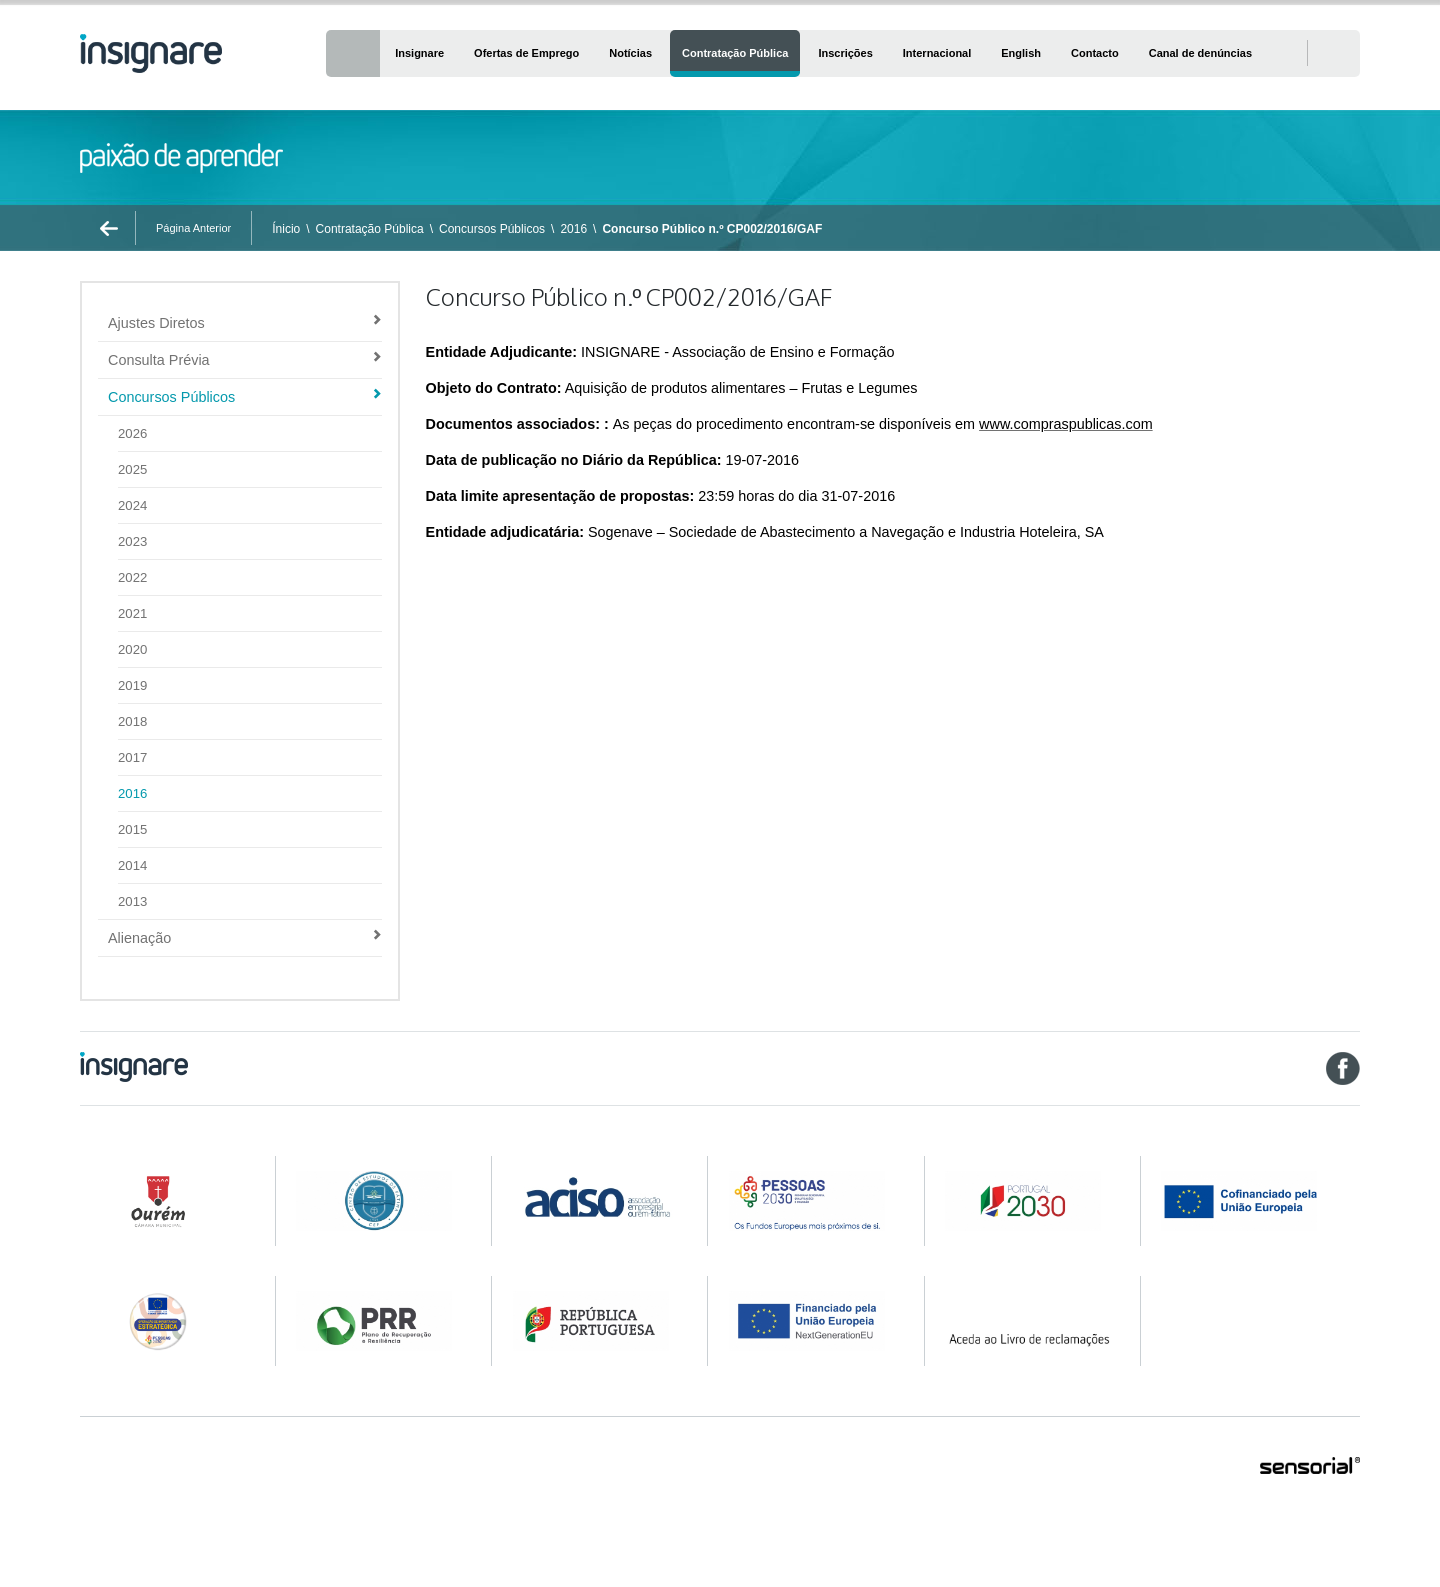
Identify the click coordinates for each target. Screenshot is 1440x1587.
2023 (132, 541)
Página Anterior (193, 228)
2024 (132, 505)
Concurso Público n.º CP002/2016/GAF (712, 229)
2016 (573, 229)
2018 (132, 721)
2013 (132, 901)
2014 (132, 865)
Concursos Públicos (492, 229)
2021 (132, 613)
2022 (132, 577)
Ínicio (286, 229)
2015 (132, 829)
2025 (132, 469)
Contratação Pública (370, 229)
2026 (132, 433)
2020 (132, 649)
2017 (132, 757)
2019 (132, 685)
